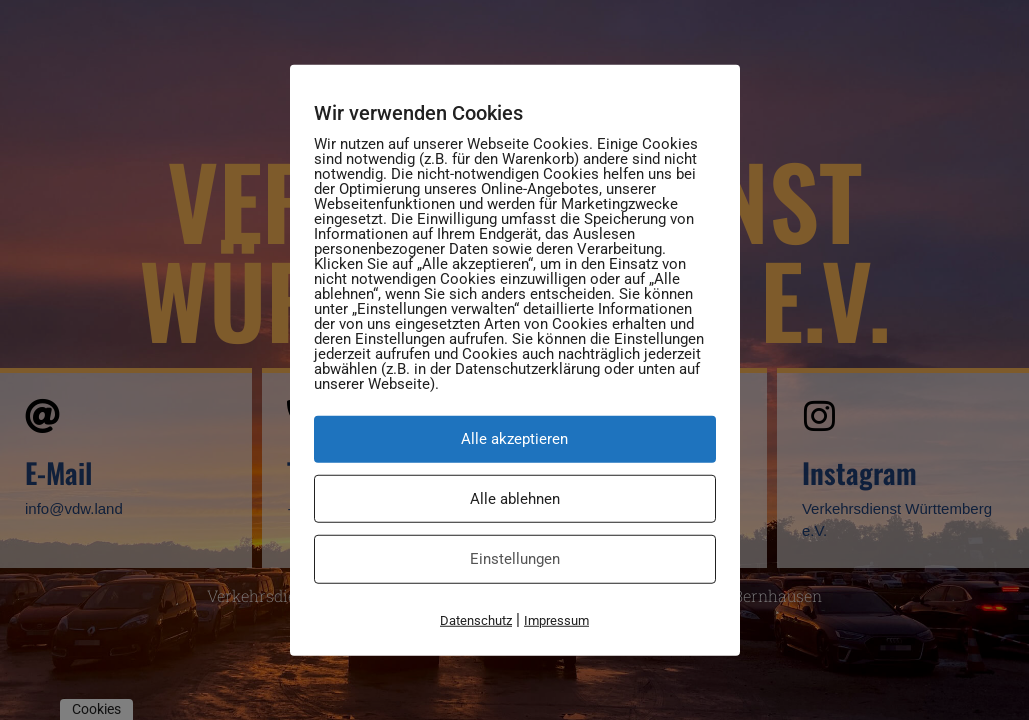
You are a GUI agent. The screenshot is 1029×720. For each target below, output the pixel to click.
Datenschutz (476, 619)
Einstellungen (515, 559)
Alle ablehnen (515, 498)
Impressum (556, 619)
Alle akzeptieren (514, 439)
